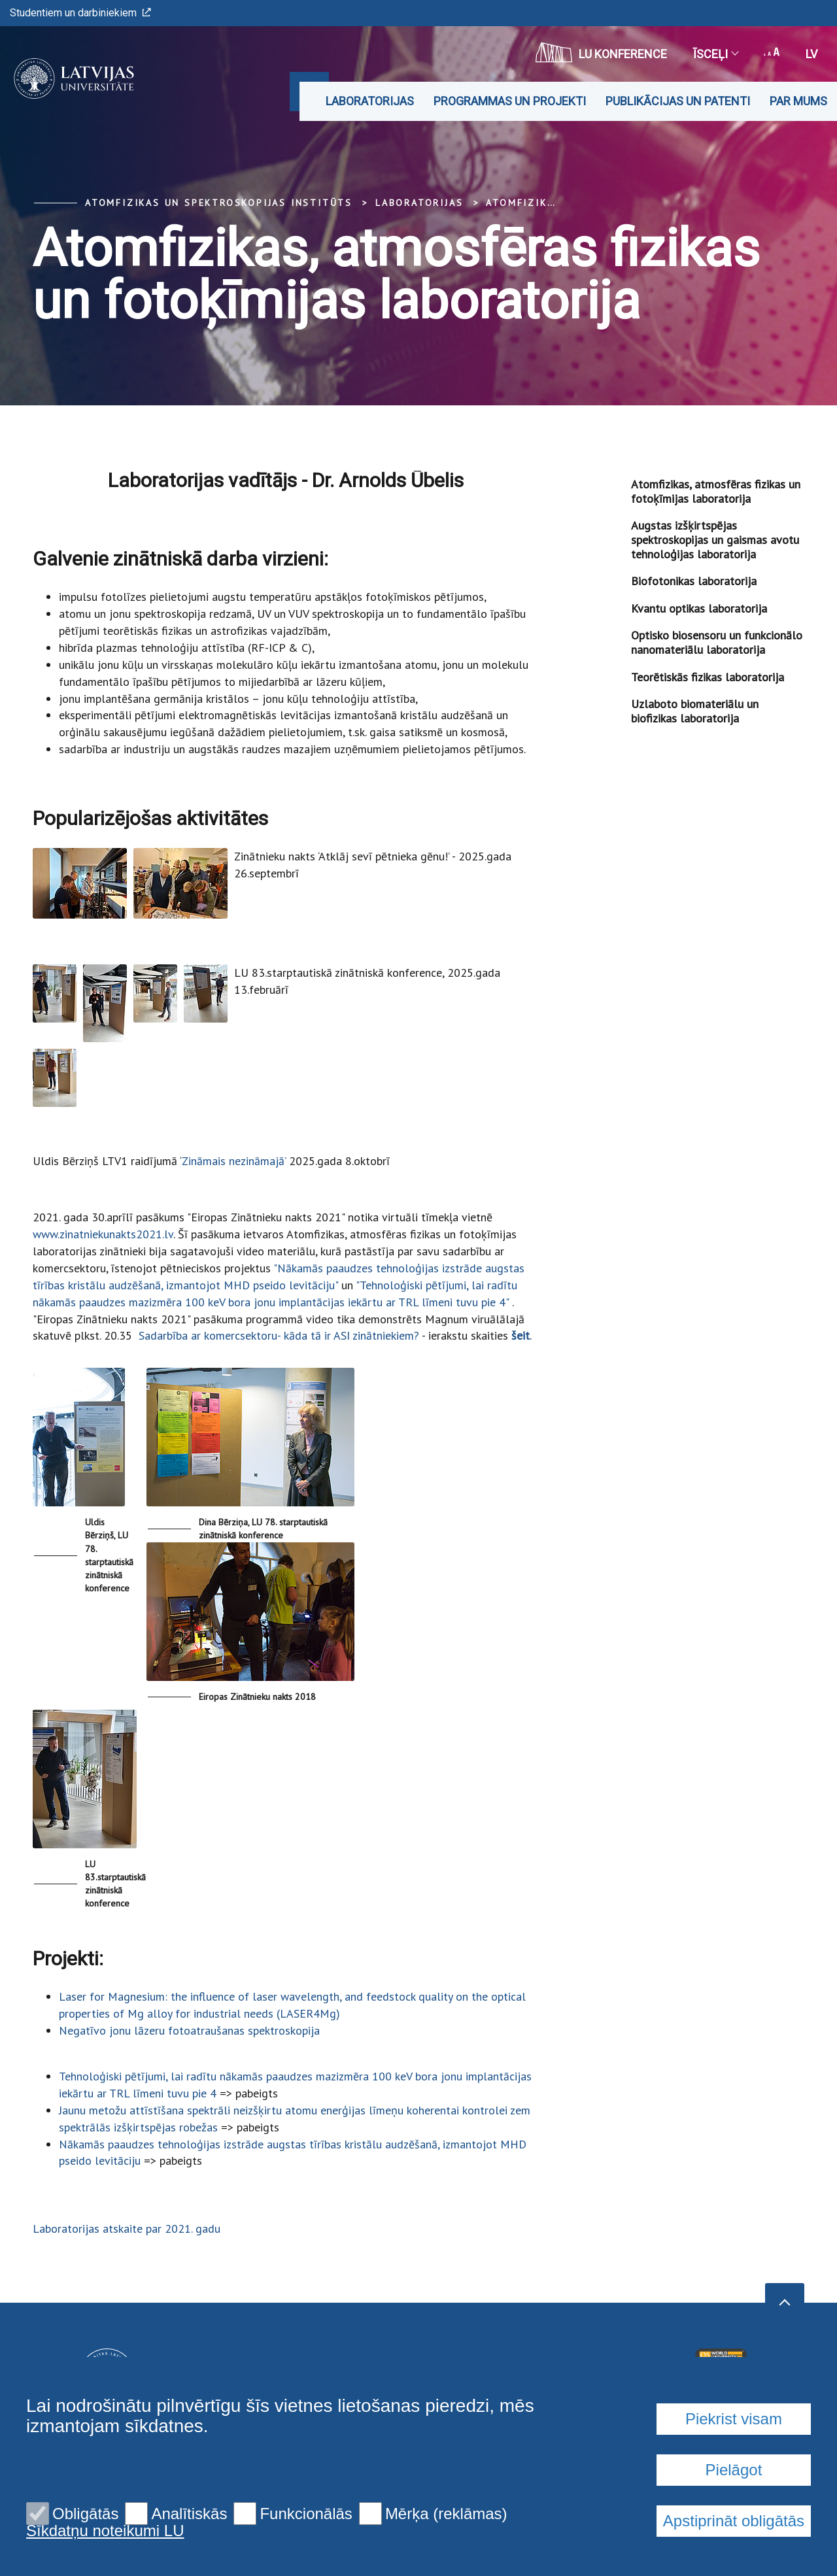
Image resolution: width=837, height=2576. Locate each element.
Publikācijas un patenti (678, 101)
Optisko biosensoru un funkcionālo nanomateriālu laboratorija (716, 642)
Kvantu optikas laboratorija (699, 608)
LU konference (601, 52)
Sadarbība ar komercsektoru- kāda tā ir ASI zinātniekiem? (279, 1335)
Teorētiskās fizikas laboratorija (707, 677)
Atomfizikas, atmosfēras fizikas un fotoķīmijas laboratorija (715, 491)
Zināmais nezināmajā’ (234, 1160)
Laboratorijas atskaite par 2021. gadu (126, 2228)
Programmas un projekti (510, 101)
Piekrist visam (733, 2528)
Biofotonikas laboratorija (694, 580)
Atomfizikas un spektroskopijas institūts (218, 203)
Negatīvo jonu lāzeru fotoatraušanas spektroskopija (189, 2030)
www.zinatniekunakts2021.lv (103, 1234)
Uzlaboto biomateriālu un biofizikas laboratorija (695, 711)
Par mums (798, 101)
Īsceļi (715, 54)
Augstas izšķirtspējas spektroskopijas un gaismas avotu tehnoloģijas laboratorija (715, 539)
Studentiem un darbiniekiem (80, 13)
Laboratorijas (370, 101)
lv (811, 54)
